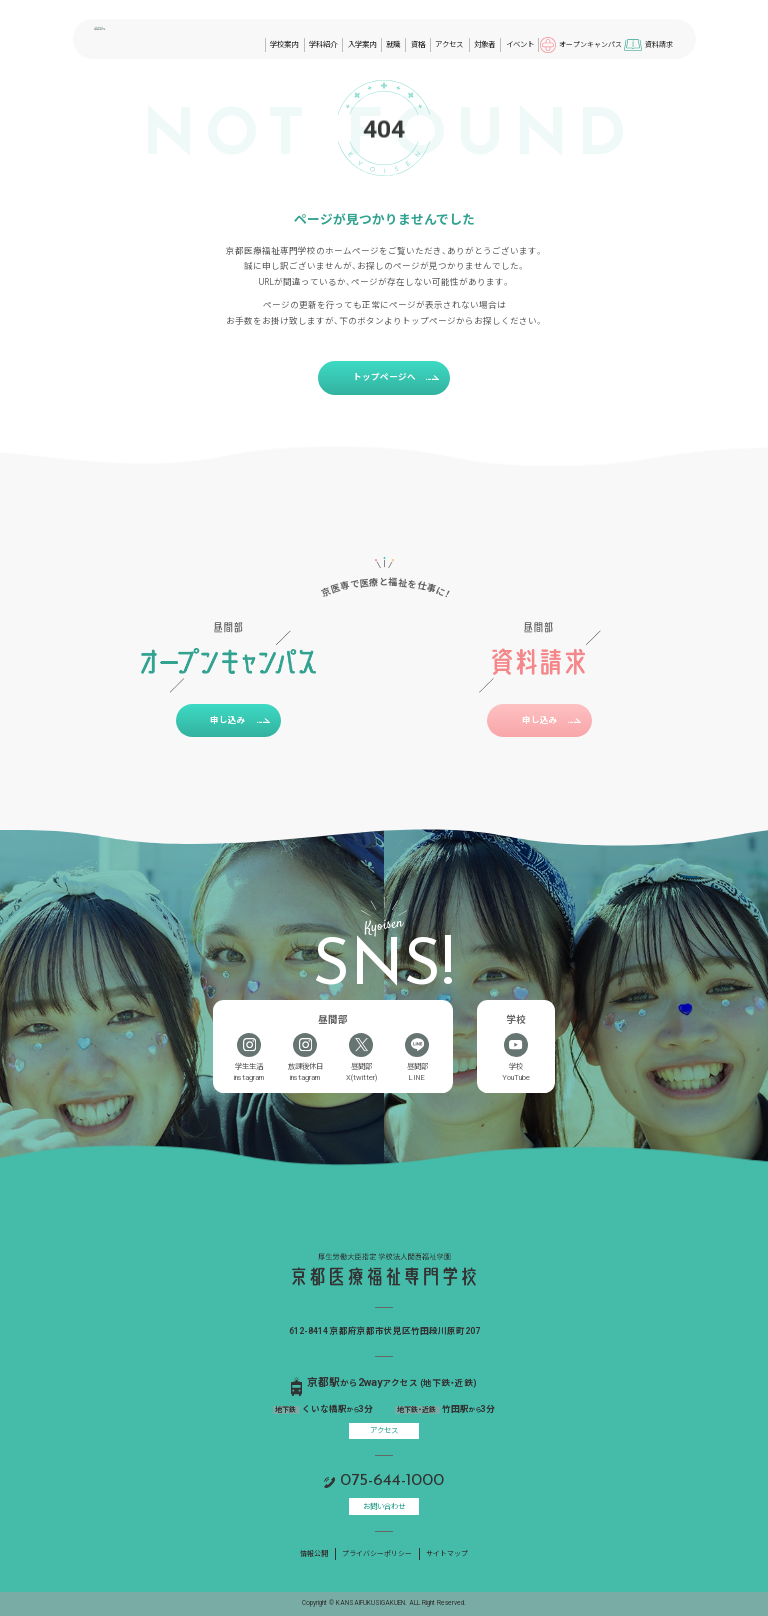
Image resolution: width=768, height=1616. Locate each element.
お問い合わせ (384, 1506)
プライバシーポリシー (377, 1554)
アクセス (384, 1430)
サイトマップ (447, 1554)
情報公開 (314, 1554)
